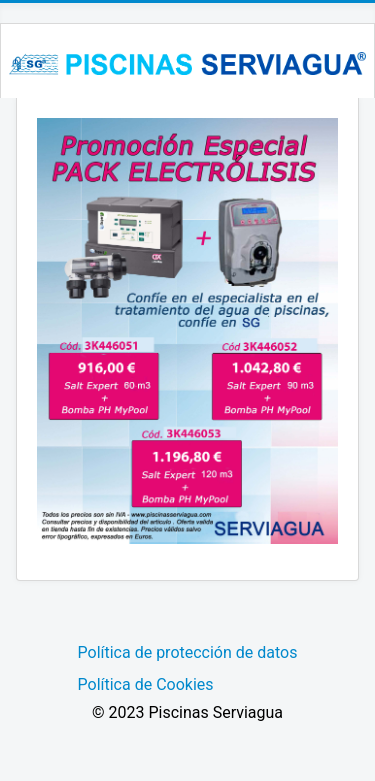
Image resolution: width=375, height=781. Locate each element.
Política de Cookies (146, 684)
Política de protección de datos (188, 652)
